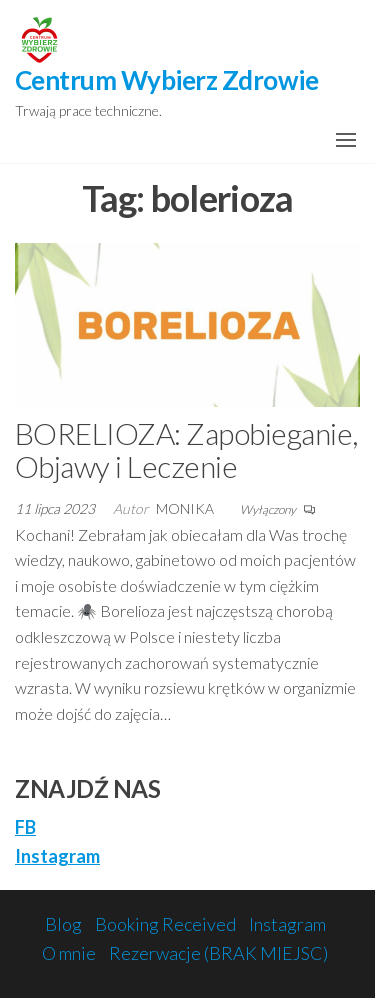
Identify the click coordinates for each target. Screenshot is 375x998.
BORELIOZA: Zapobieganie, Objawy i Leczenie (186, 449)
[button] (346, 140)
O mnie (69, 953)
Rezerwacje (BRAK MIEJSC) (218, 953)
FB (25, 827)
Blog (63, 924)
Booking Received (165, 924)
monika (186, 508)
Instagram (57, 856)
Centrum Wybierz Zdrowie (166, 80)
